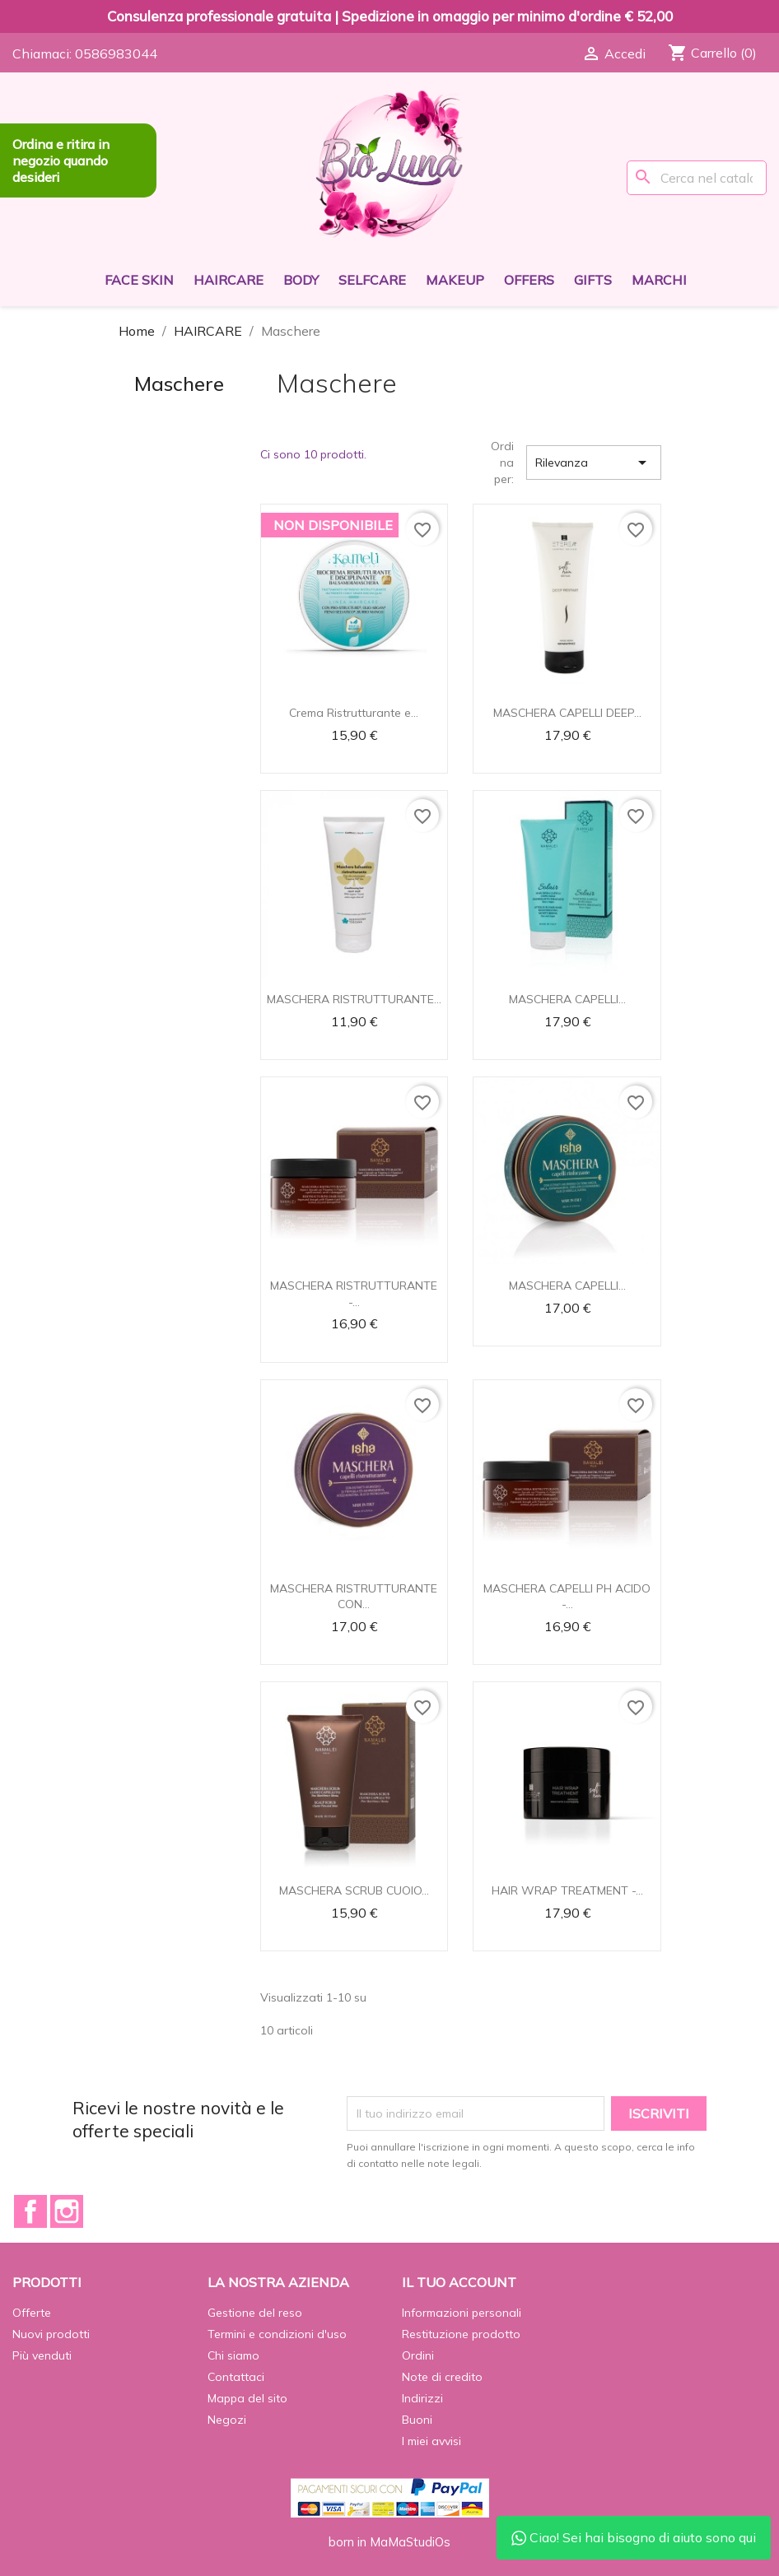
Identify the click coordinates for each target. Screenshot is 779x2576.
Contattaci (236, 2376)
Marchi (659, 280)
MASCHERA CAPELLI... (567, 999)
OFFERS (529, 280)
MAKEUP (455, 280)
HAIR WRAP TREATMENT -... (567, 1890)
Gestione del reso (255, 2312)
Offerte (31, 2312)
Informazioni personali (461, 2312)
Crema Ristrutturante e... (353, 712)
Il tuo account (459, 2282)
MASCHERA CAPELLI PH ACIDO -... (567, 1596)
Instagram (66, 2211)
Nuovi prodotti (51, 2334)
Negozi (227, 2419)
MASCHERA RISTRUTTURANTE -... (353, 1293)
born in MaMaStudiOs (389, 2542)
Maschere (179, 383)
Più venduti (42, 2355)
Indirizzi (422, 2398)
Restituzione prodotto (461, 2334)
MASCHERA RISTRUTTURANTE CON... (353, 1596)
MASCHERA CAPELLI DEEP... (567, 712)
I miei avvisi (431, 2441)
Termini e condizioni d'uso (277, 2334)
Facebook (30, 2211)
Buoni (417, 2419)
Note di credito (442, 2376)
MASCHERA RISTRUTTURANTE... (354, 999)
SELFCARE (372, 280)
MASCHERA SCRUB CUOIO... (354, 1890)
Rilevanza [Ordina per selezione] (593, 462)
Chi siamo (233, 2355)
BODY (301, 280)
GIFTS (593, 280)
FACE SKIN (139, 280)
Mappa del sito (247, 2398)
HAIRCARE (229, 280)
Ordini (418, 2355)
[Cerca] (697, 177)
